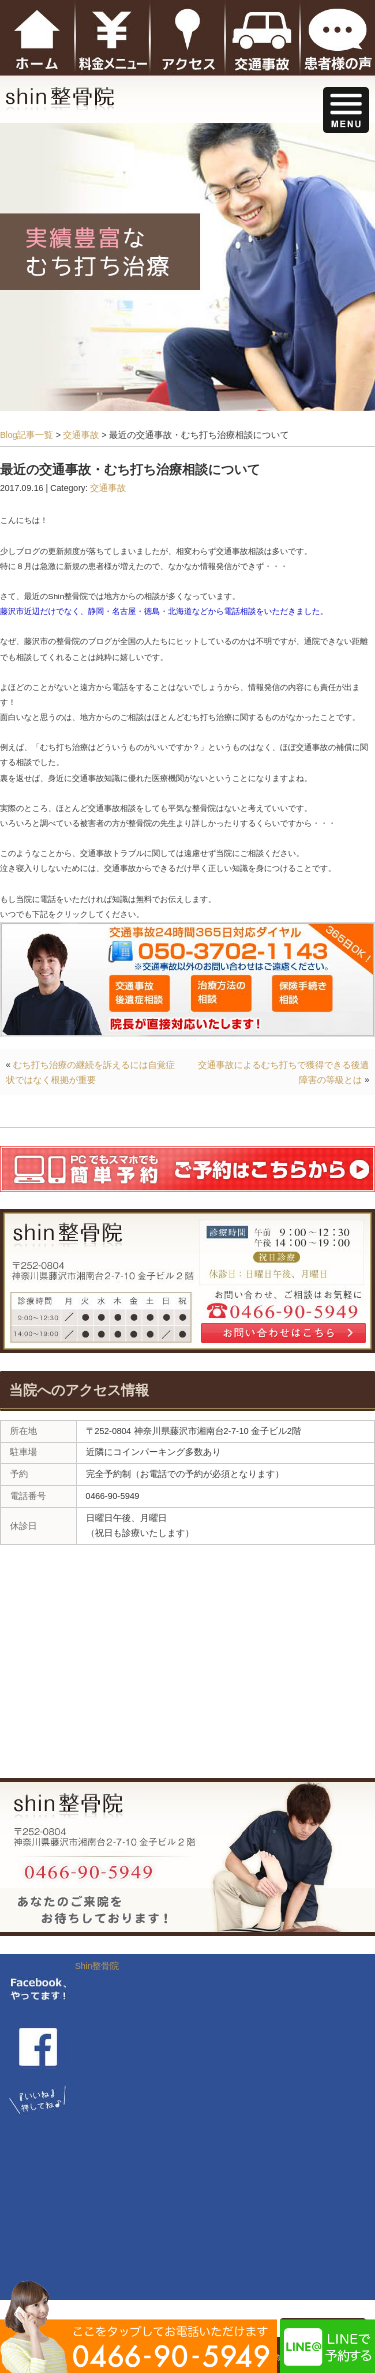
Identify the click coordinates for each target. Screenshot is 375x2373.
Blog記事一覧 (26, 435)
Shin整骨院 (97, 1966)
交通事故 (81, 435)
